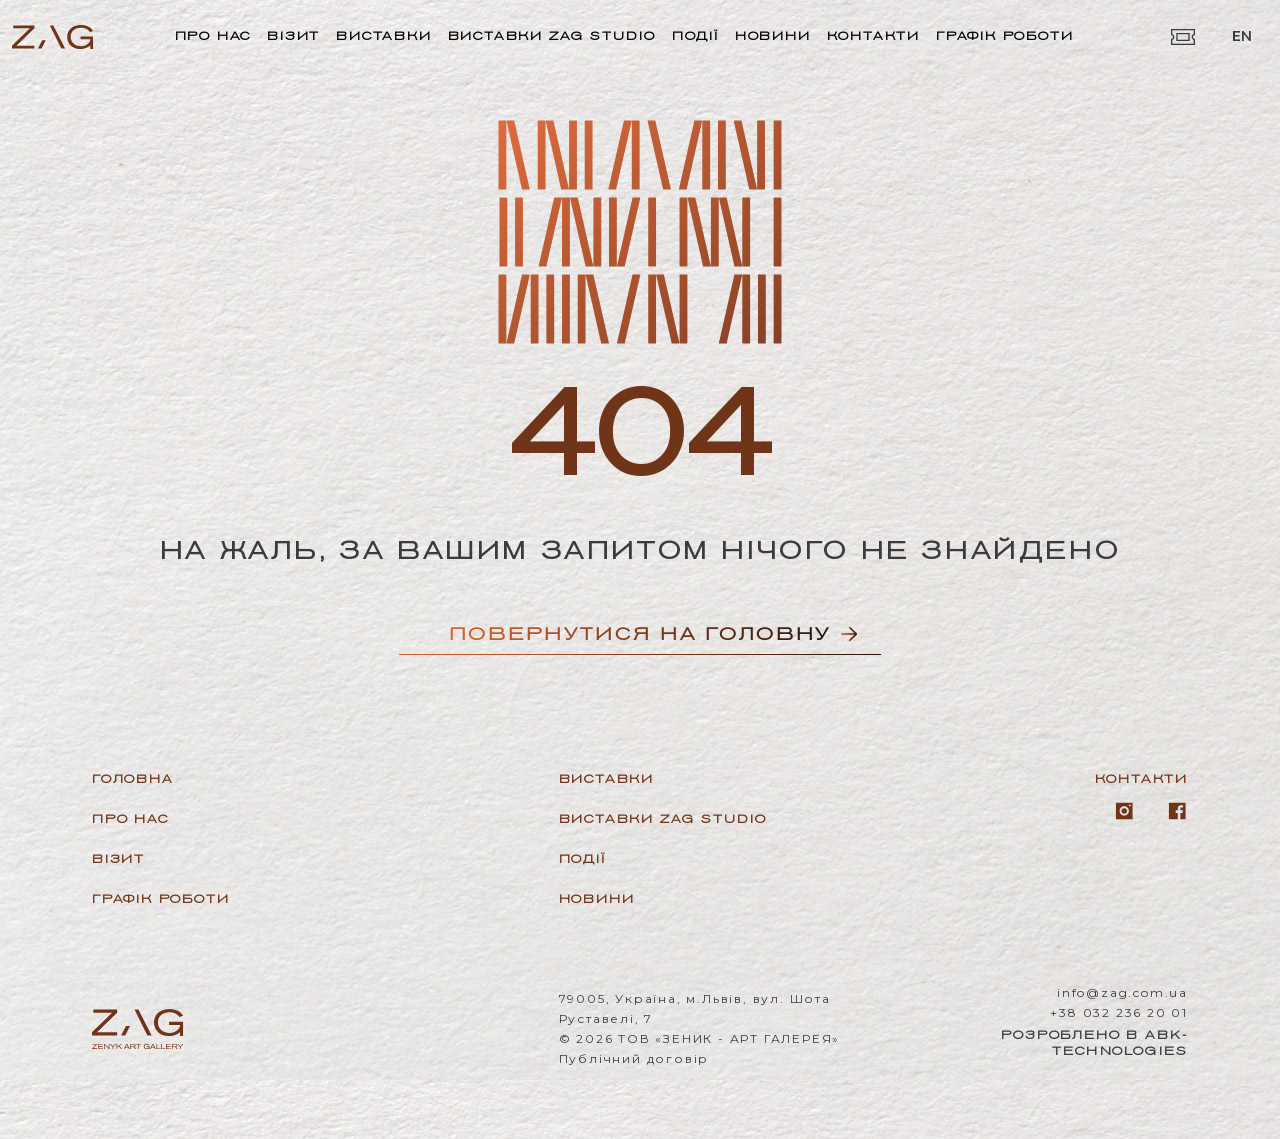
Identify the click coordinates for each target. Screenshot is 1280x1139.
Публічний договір (634, 1058)
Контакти (873, 35)
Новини (773, 35)
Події (695, 35)
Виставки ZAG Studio (552, 35)
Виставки (383, 35)
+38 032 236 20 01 (1119, 1012)
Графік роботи (1004, 35)
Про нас (213, 35)
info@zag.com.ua (1122, 992)
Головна (133, 778)
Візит (293, 35)
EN (1242, 36)
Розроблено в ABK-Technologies (1094, 1042)
